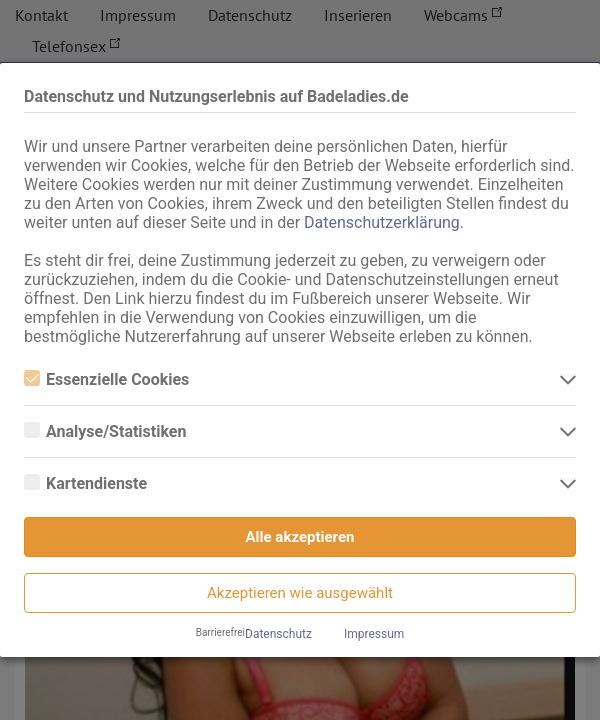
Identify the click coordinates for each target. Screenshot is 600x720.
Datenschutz (278, 634)
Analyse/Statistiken (105, 431)
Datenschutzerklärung (382, 222)
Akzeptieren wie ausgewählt (300, 593)
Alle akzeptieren (300, 537)
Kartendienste (85, 483)
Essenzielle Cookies (106, 379)
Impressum (374, 634)
